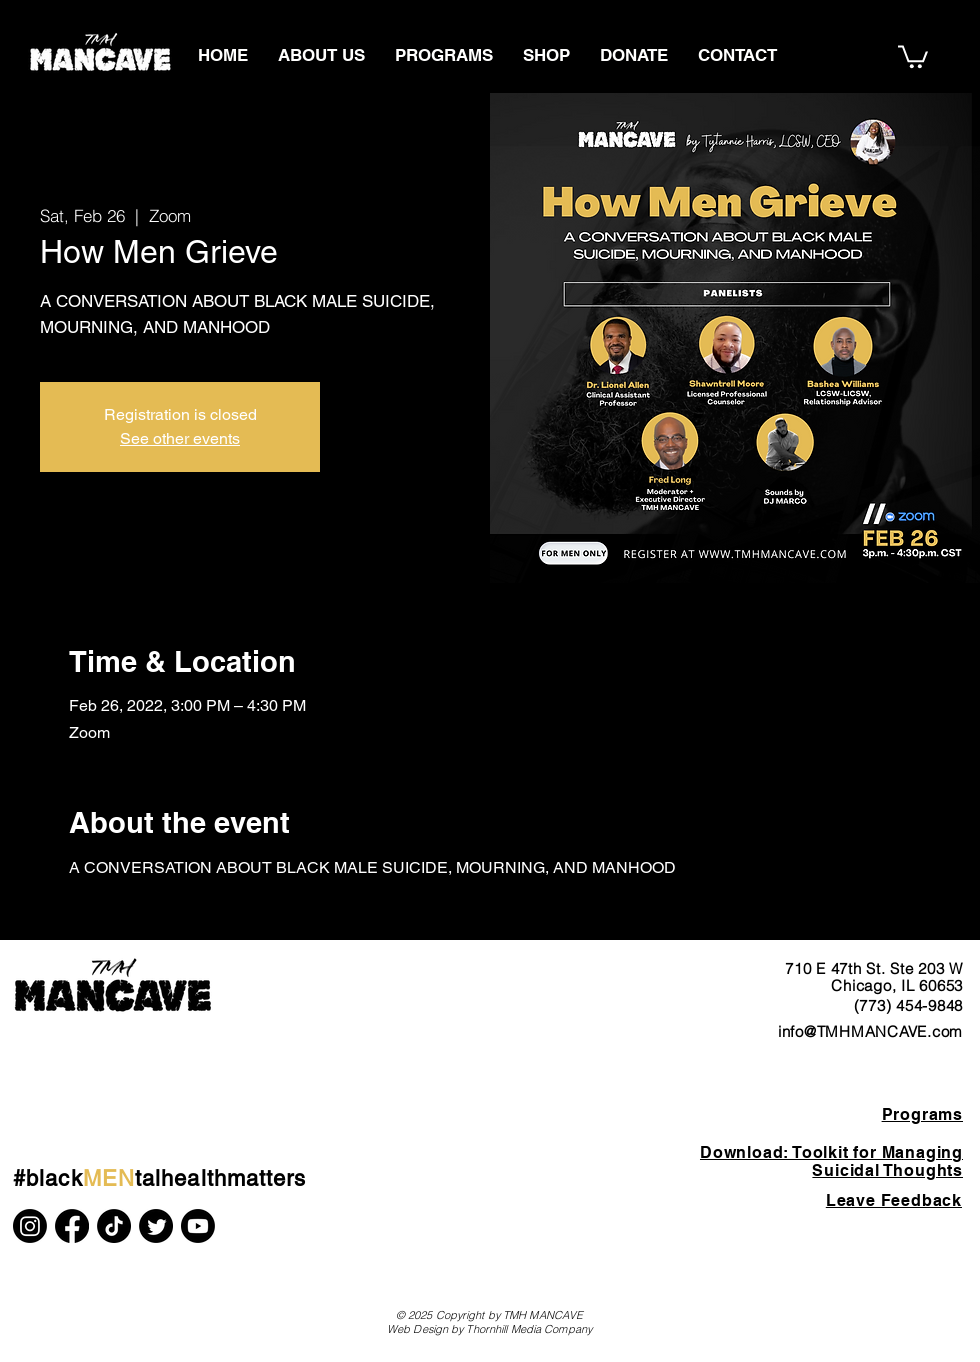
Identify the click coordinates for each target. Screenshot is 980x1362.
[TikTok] (114, 1226)
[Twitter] (156, 1226)
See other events (180, 438)
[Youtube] (198, 1226)
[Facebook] (72, 1226)
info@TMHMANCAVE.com (870, 1031)
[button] (913, 55)
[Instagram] (30, 1226)
